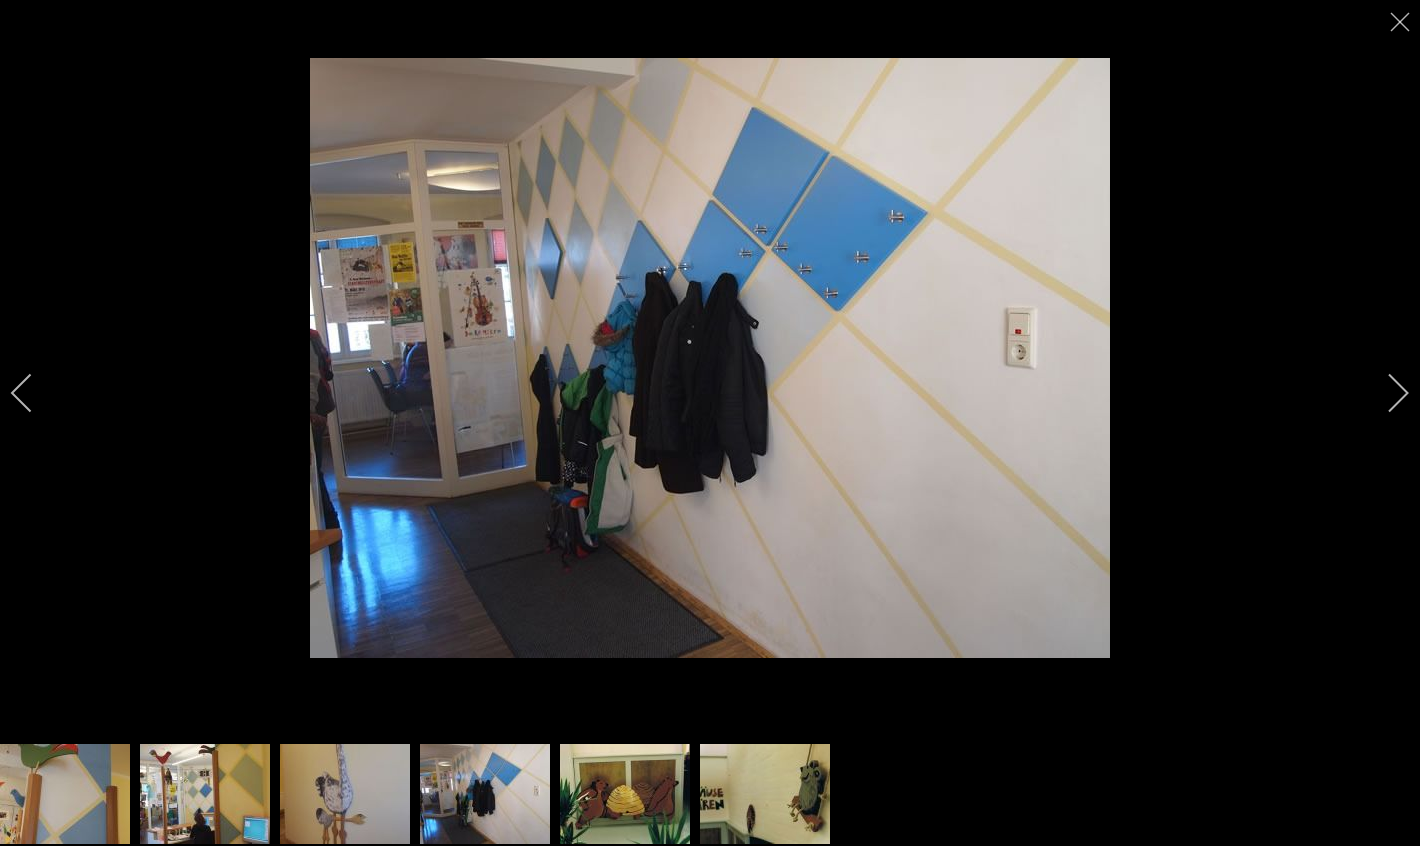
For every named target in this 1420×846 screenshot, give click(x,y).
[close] (1402, 22)
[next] (1385, 393)
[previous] (35, 393)
